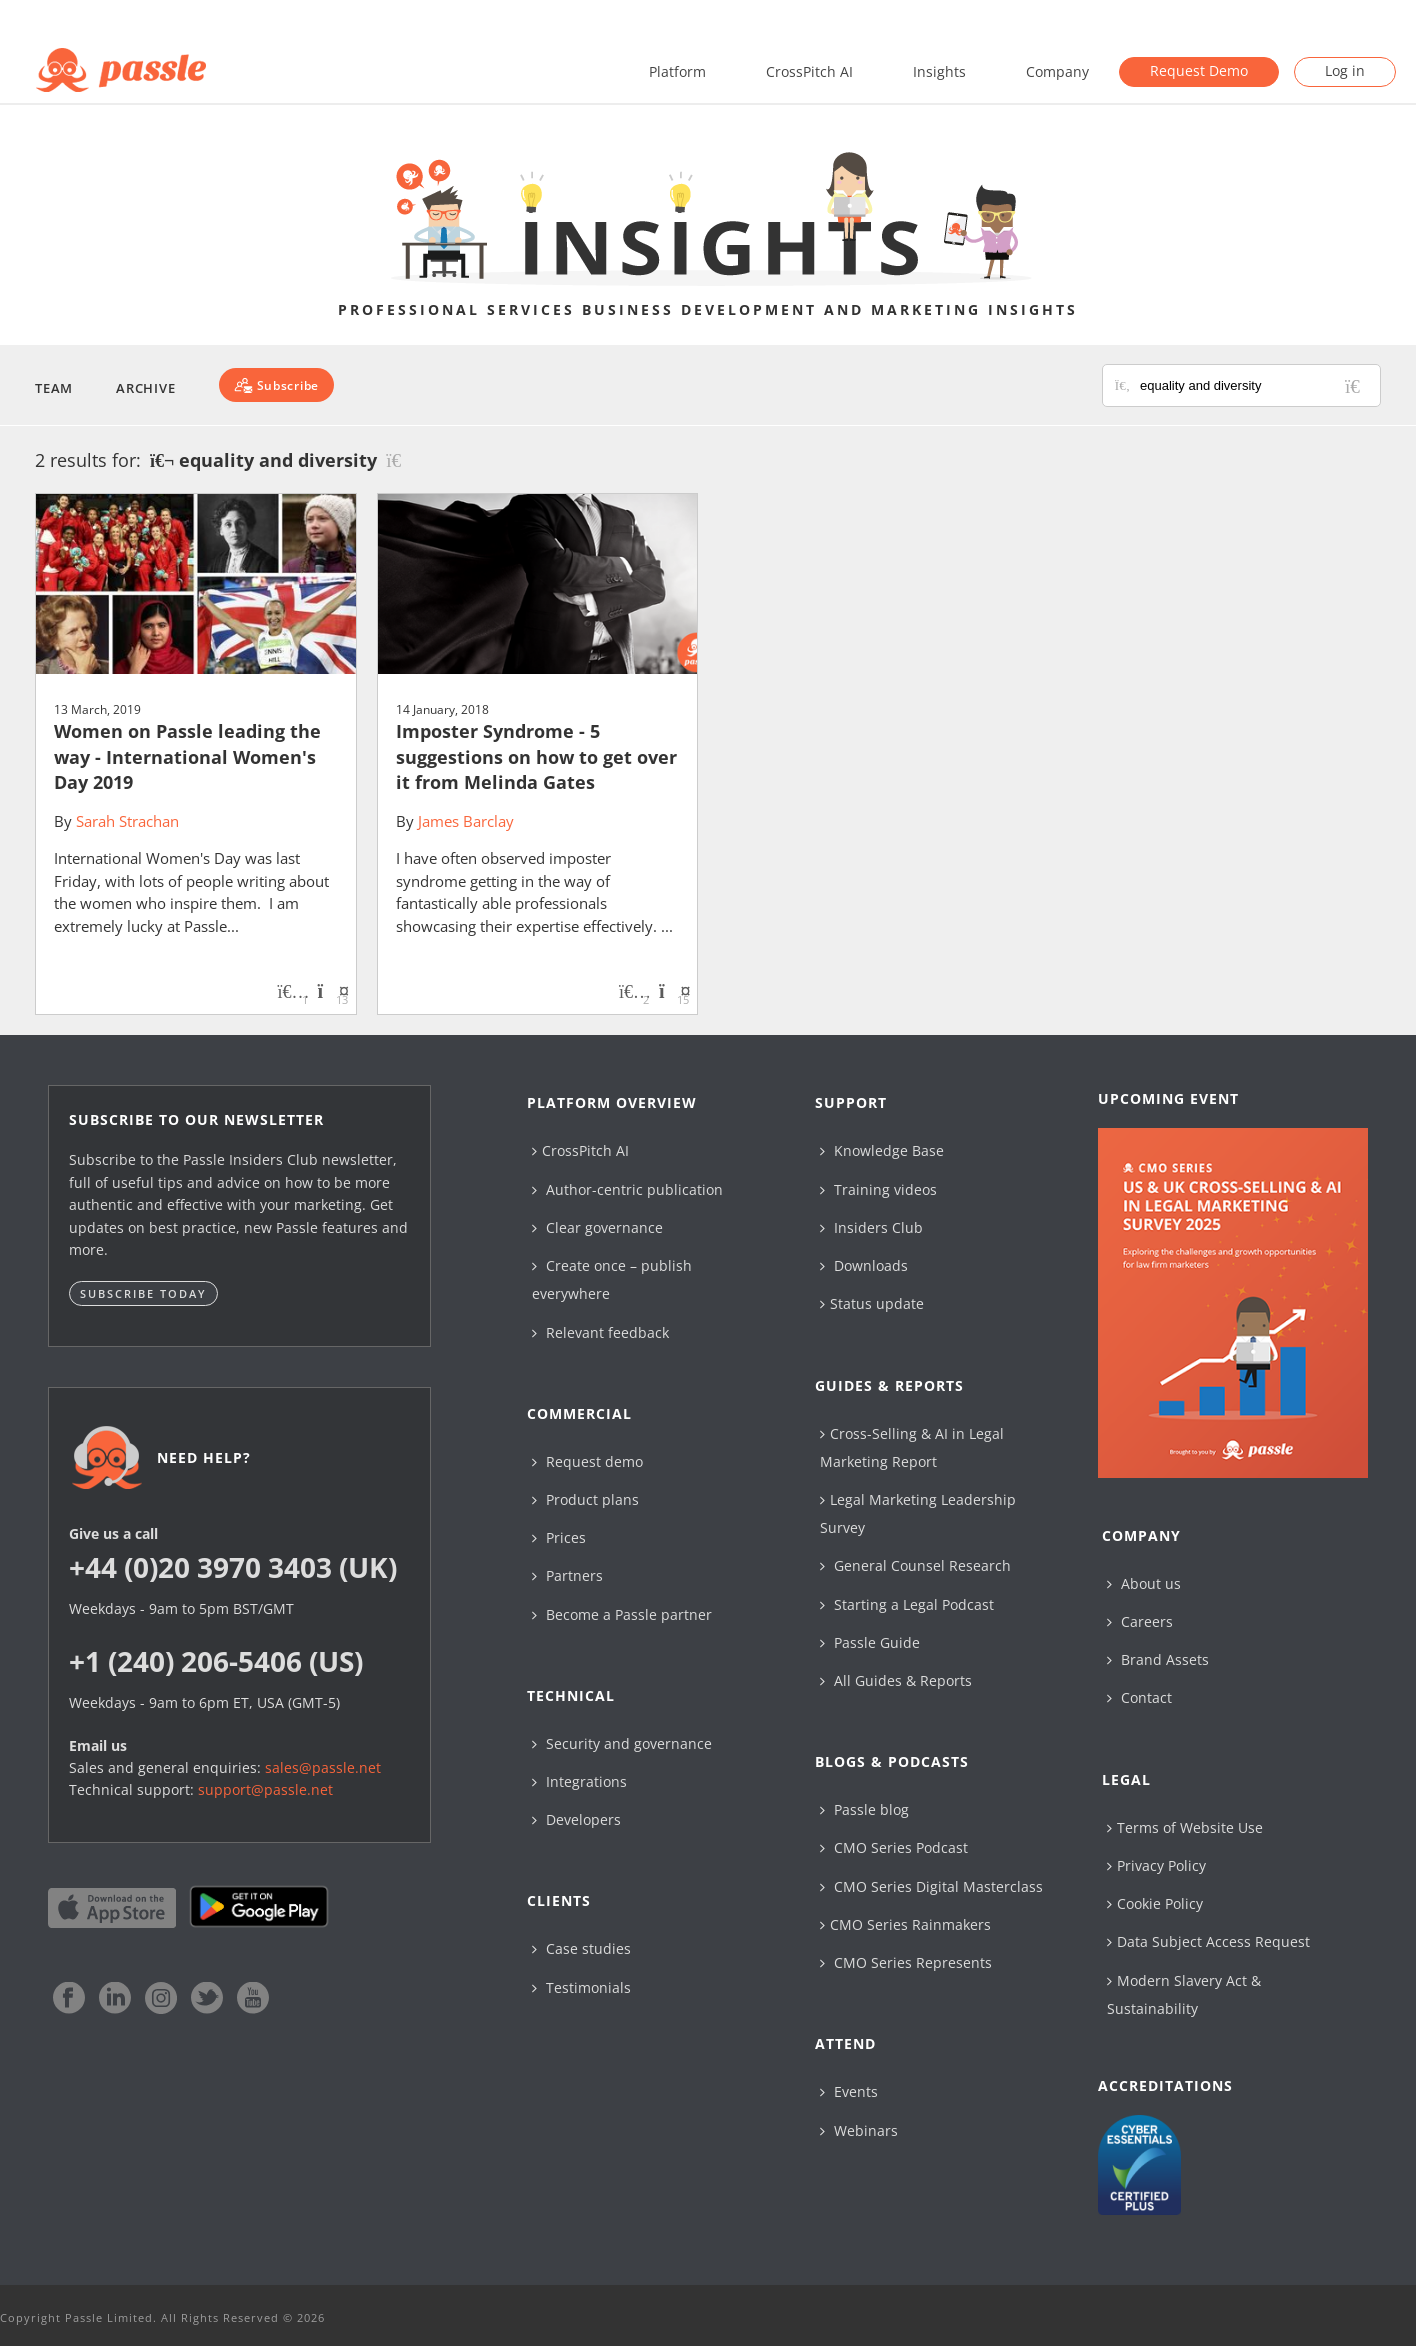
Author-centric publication (627, 1189)
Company (1057, 71)
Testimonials (581, 1987)
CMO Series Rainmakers (905, 1924)
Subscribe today (143, 1293)
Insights (939, 71)
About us (1144, 1583)
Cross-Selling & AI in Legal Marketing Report (912, 1447)
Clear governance (597, 1227)
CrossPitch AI (809, 71)
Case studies (581, 1948)
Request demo (587, 1461)
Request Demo (1199, 70)
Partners (567, 1575)
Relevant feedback (600, 1332)
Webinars (859, 2130)
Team (54, 388)
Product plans (585, 1499)
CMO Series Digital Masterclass (931, 1886)
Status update (872, 1303)
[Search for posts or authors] (1253, 385)
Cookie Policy (1155, 1903)
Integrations (579, 1781)
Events (849, 2091)
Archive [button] (145, 388)
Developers (576, 1819)
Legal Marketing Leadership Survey (918, 1513)
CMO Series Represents (906, 1962)
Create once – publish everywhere (612, 1279)
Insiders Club (871, 1227)
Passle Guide (870, 1642)
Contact (1139, 1697)
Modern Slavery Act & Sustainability (1184, 1994)
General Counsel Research (915, 1565)
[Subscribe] (276, 385)
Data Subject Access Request (1208, 1941)
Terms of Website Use (1185, 1827)
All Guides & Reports (896, 1680)
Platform (677, 71)
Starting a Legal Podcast (907, 1604)
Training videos (878, 1189)
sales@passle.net (323, 1767)
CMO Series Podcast (894, 1847)
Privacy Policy (1156, 1865)
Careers (1140, 1621)
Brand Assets (1158, 1659)
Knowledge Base (882, 1150)
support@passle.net (265, 1789)
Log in (1345, 70)
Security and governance (622, 1743)
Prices (559, 1537)
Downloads (864, 1265)
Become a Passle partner (622, 1614)
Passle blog (864, 1809)
